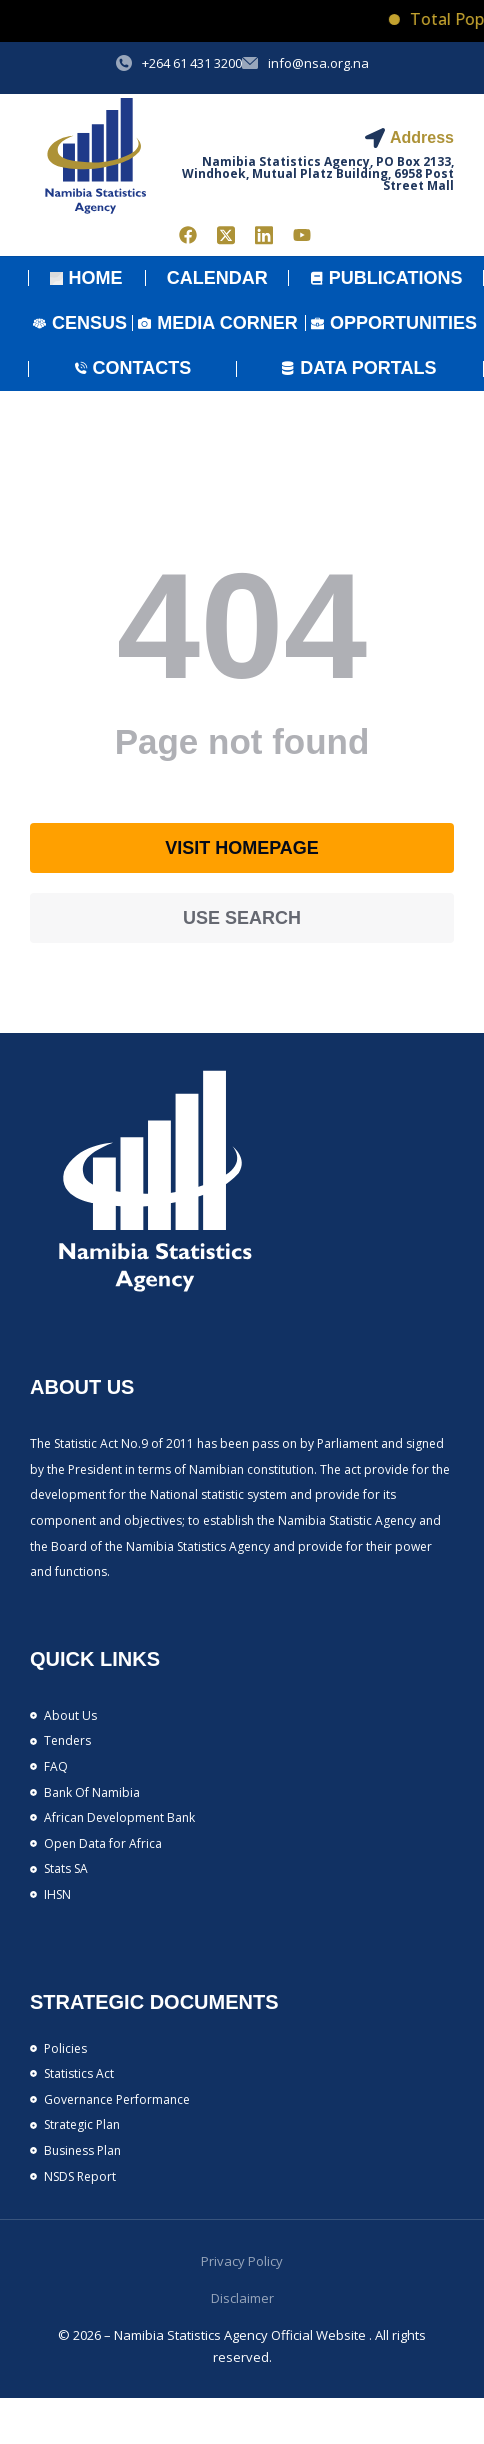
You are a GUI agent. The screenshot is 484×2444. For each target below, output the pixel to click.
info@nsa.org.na (318, 63)
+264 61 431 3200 (192, 63)
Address (422, 137)
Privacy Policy (242, 2261)
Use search (242, 918)
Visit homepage (242, 848)
